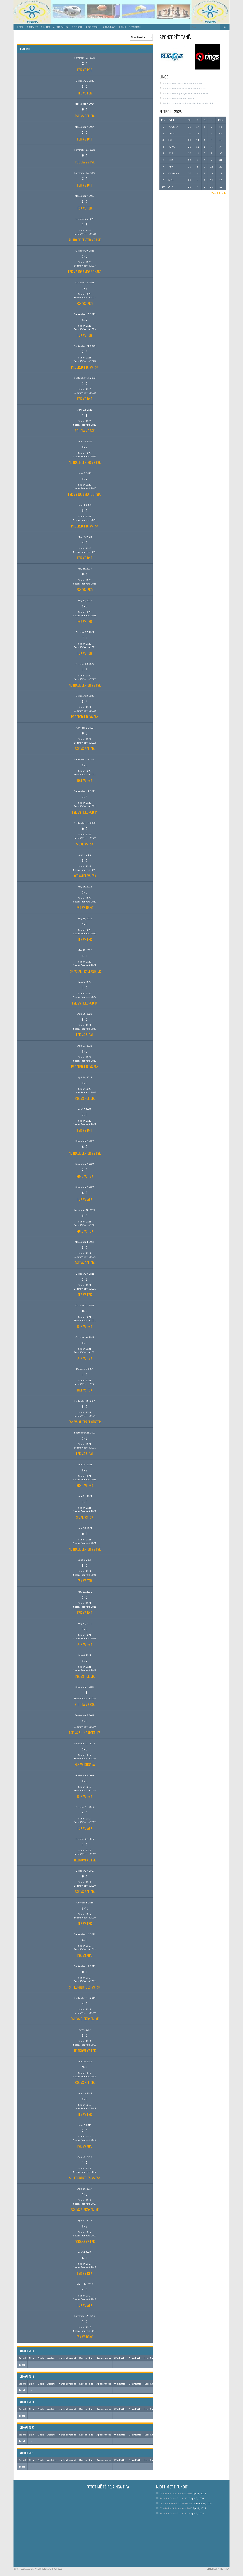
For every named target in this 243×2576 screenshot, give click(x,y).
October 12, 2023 (84, 282)
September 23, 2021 (85, 1432)
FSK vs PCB (84, 69)
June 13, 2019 (84, 2093)
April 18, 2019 (84, 2188)
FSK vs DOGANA (85, 1764)
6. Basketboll (93, 27)
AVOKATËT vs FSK (84, 875)
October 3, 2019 (84, 1902)
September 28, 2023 (85, 314)
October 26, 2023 (84, 218)
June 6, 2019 (84, 2125)
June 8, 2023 (84, 473)
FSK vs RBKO (84, 907)
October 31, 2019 (84, 1807)
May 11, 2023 (85, 600)
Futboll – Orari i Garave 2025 (175, 2513)
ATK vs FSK (84, 1358)
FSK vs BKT (84, 139)
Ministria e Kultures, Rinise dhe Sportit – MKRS (188, 103)
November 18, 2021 (84, 1210)
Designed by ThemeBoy (218, 2569)
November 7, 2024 (84, 103)
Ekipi (171, 120)
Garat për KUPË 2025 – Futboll (176, 2503)
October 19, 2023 (84, 250)
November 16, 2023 (84, 149)
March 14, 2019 (85, 2284)
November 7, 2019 (84, 1775)
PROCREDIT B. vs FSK (84, 367)
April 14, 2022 (84, 1077)
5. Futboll (77, 27)
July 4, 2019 (85, 2029)
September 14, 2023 (85, 377)
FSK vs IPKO (85, 303)
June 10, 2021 (84, 1528)
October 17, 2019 (84, 1870)
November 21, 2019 (84, 1743)
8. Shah (122, 27)
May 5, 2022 (84, 982)
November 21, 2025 (84, 57)
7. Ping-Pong (109, 27)
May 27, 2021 (85, 1591)
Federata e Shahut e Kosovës (178, 98)
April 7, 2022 (84, 1109)
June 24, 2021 (84, 1464)
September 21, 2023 (85, 346)
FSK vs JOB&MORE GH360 (84, 271)
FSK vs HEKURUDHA (84, 812)
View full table (218, 193)
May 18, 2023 (85, 568)
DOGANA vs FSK (85, 2241)
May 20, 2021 (85, 1623)
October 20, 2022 (84, 664)
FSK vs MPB (84, 1955)
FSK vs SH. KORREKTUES (84, 1732)
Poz (163, 120)
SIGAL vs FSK (84, 843)
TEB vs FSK (84, 92)
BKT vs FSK (84, 780)
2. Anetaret (32, 27)
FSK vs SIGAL (84, 1034)
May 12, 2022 (85, 950)
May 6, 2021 (84, 1655)
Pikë (220, 120)
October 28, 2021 (84, 1273)
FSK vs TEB (84, 208)
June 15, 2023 (84, 441)
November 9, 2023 (84, 195)
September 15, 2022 (85, 822)
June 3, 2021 (84, 1559)
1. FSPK (20, 27)
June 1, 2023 (84, 505)
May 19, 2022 (85, 918)
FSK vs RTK (84, 2273)
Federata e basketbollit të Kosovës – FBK (185, 88)
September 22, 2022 (85, 791)
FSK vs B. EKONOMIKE (85, 2018)
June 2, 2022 (84, 854)
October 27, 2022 (84, 632)
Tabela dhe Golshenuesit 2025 (176, 2508)
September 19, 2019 (85, 1966)
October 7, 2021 (84, 1369)
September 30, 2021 (85, 1400)
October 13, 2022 (84, 695)
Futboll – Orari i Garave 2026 (175, 2498)
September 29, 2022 (85, 759)
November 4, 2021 (84, 1241)
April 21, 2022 (84, 1045)
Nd (189, 120)
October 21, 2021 (84, 1305)
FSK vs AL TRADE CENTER (85, 971)
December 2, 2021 (84, 1140)
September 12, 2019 (85, 1997)
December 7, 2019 (84, 1687)
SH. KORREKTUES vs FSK (84, 1987)
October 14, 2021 (84, 1337)
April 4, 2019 (84, 2252)
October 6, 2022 (84, 727)
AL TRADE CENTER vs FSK (85, 239)
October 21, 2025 (84, 80)
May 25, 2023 (85, 536)
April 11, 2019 (84, 2220)
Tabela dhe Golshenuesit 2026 (176, 2493)
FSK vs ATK (84, 1199)
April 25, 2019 (84, 2156)
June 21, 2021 (84, 1496)
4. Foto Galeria (60, 27)
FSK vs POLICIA (85, 115)
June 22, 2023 (84, 409)
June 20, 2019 (84, 2061)
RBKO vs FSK (84, 1176)
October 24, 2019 (84, 1838)
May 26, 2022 (85, 886)
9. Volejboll (135, 27)
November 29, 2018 (84, 2315)
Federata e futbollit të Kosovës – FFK (183, 83)
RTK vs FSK (84, 1326)
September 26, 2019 (85, 1934)
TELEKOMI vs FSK (85, 1859)
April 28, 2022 (84, 1013)
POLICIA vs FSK (85, 161)
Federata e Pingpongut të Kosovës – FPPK (186, 93)
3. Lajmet (45, 27)
